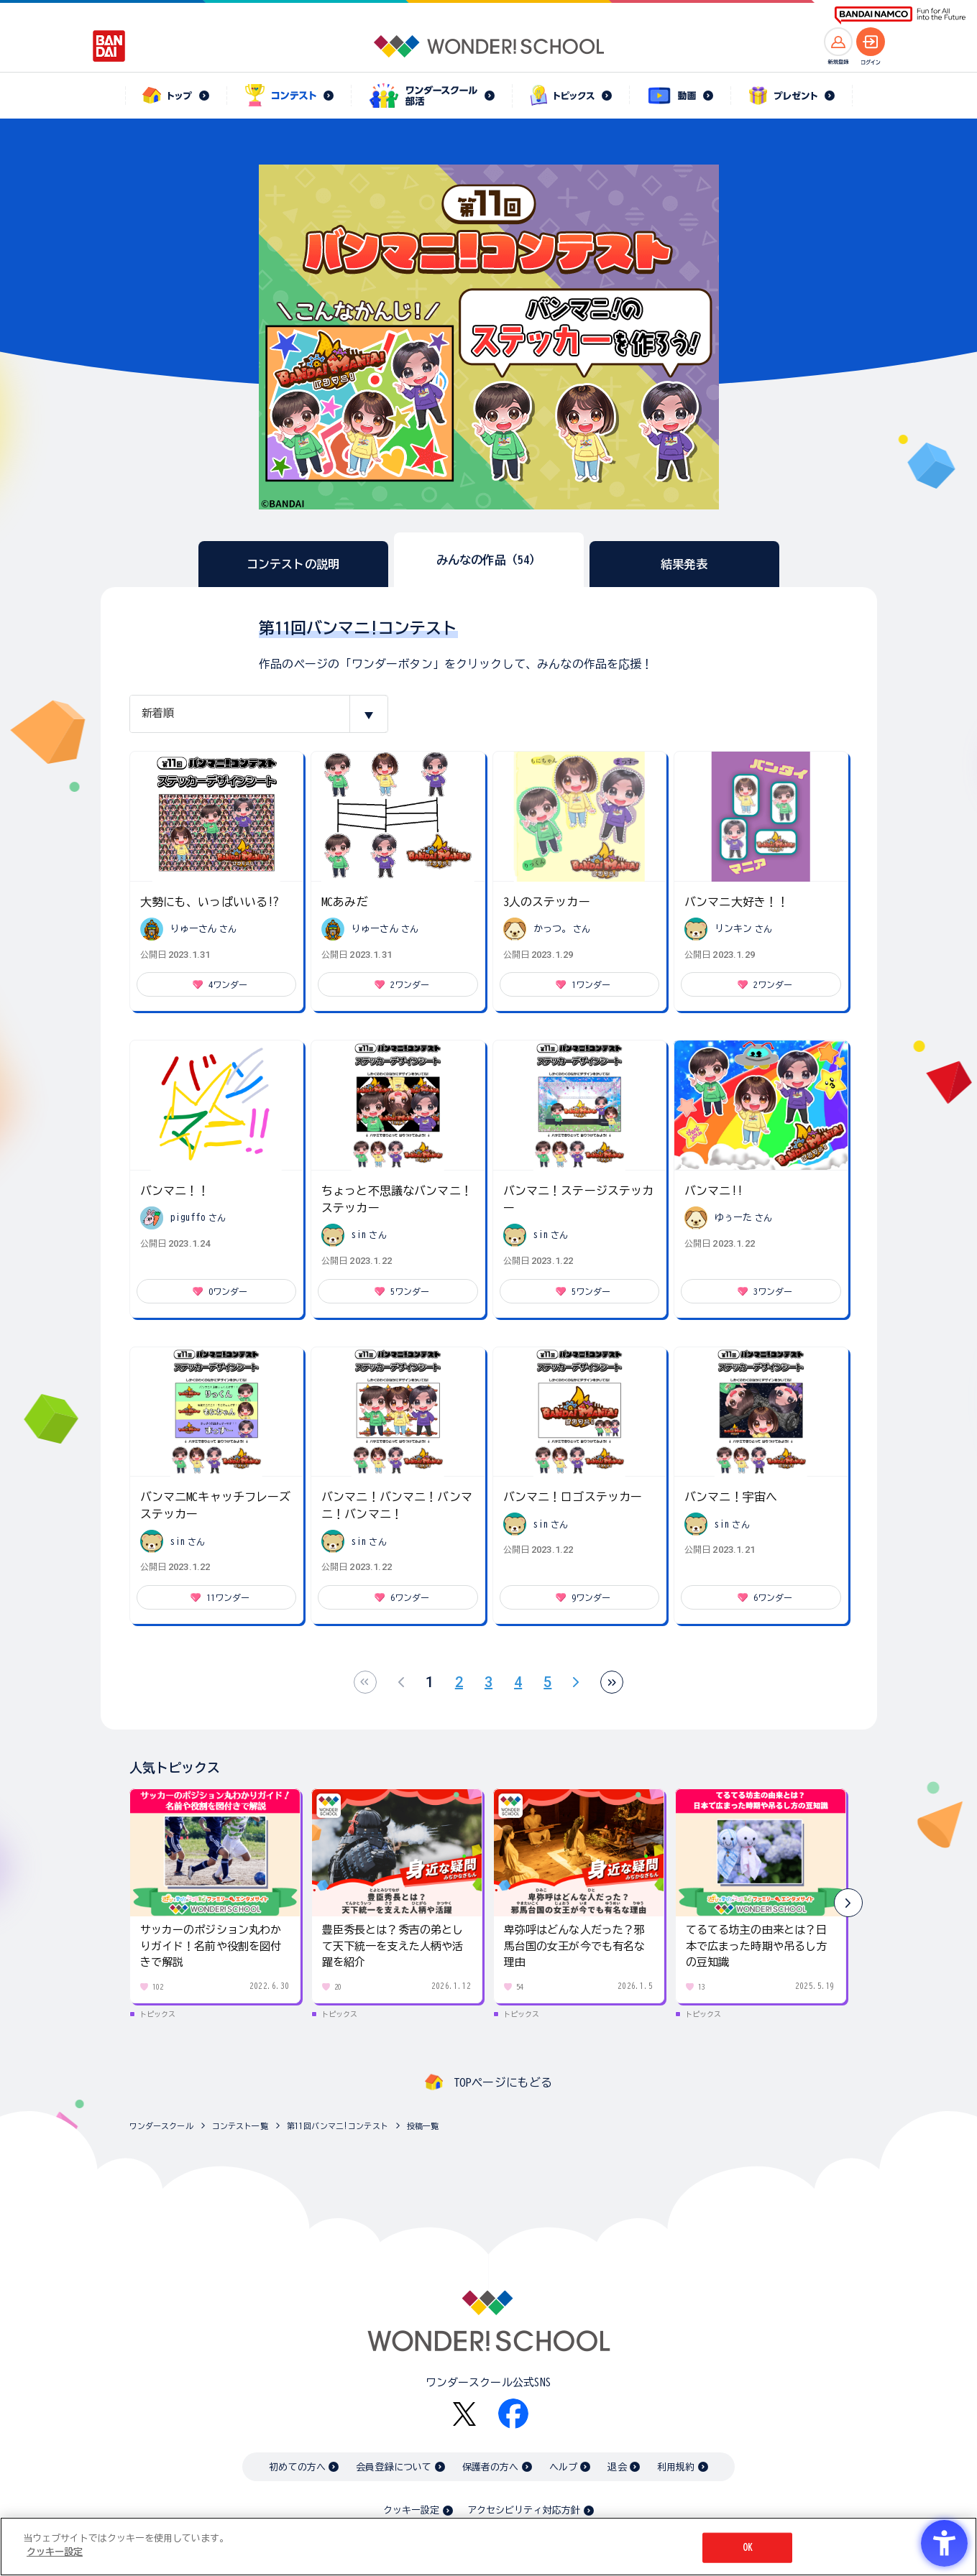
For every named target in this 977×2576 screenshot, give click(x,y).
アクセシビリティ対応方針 (524, 2510)
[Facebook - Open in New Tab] (513, 2414)
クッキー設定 (411, 2510)
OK (748, 2547)
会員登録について (393, 2467)
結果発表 (684, 564)
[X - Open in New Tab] (464, 2414)
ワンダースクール (161, 2126)
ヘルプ (563, 2467)
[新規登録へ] (838, 41)
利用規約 (676, 2467)
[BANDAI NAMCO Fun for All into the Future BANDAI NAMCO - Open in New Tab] (900, 15)
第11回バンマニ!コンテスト (337, 2126)
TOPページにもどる (503, 2082)
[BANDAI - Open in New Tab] (109, 46)
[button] (848, 1902)
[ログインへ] (870, 41)
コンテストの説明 (293, 564)
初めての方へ (297, 2467)
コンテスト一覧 (240, 2126)
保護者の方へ (490, 2467)
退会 (616, 2467)
